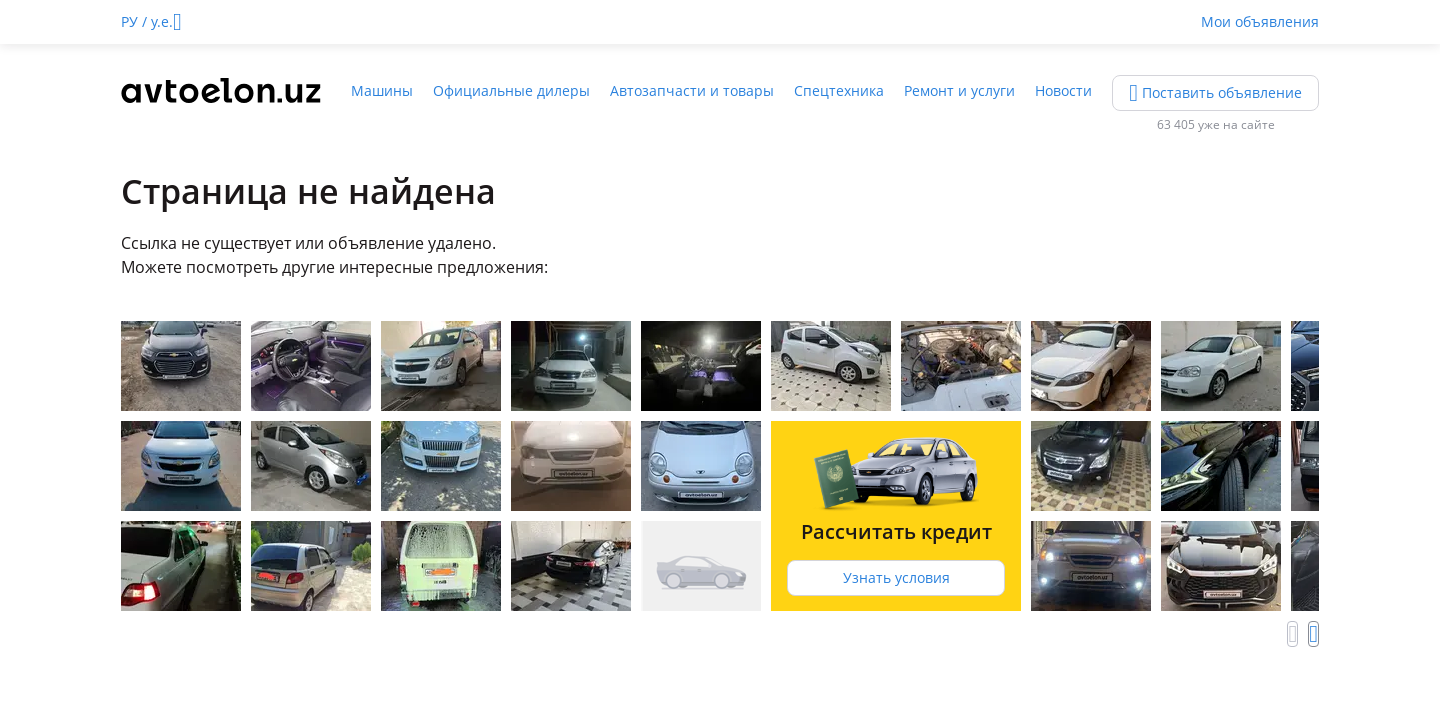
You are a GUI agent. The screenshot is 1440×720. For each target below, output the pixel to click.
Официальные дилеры (511, 90)
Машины (382, 90)
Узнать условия (896, 577)
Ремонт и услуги (959, 90)
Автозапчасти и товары (692, 90)
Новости (1063, 90)
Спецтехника (839, 90)
